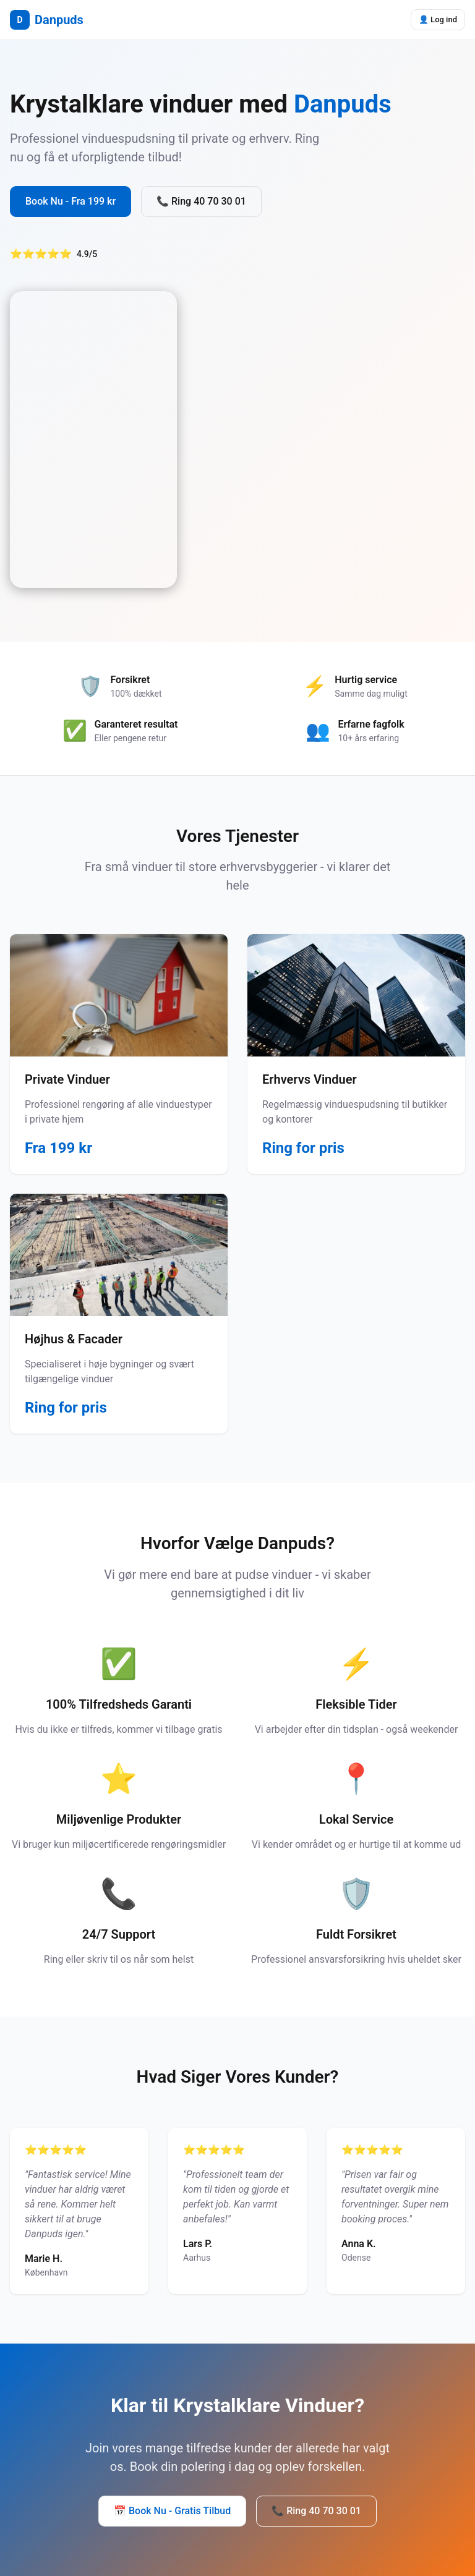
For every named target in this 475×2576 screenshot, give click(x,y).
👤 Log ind (438, 19)
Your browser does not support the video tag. (93, 439)
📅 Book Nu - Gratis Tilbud (172, 2511)
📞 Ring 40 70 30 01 (201, 201)
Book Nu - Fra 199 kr (70, 201)
